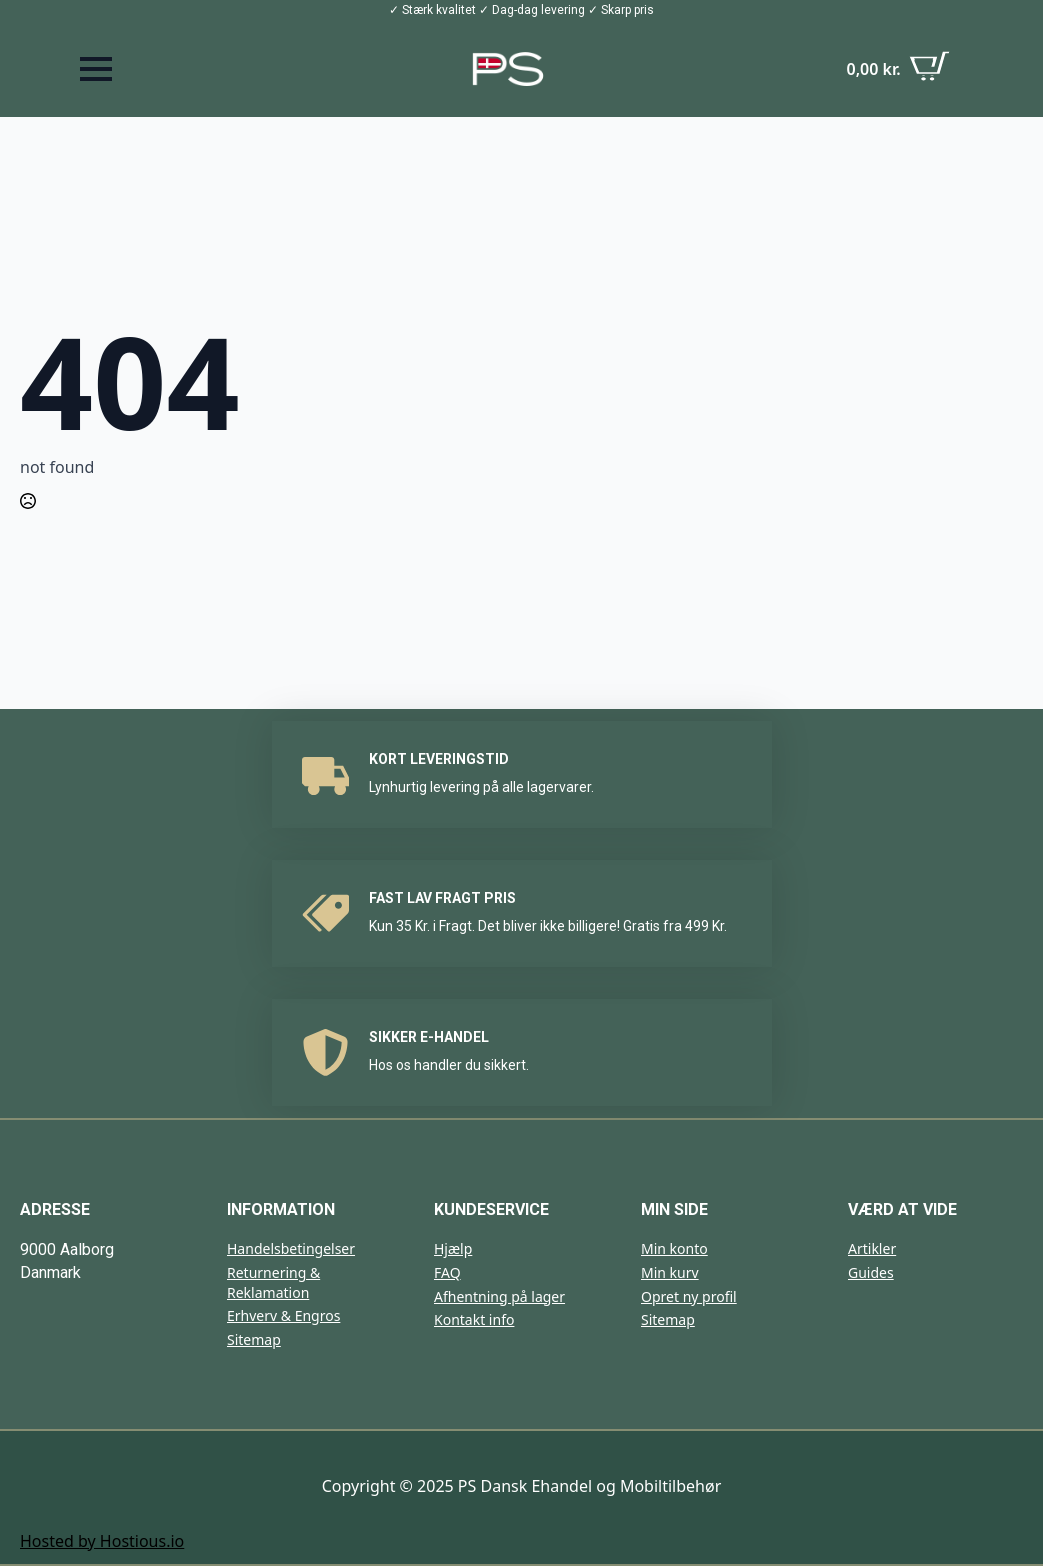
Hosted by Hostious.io (102, 1541)
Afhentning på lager (499, 1296)
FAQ (447, 1272)
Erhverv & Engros (283, 1315)
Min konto (674, 1248)
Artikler (872, 1248)
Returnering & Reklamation (273, 1282)
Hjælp (453, 1248)
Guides (871, 1272)
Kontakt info (474, 1319)
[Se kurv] (897, 68)
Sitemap (254, 1339)
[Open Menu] (96, 69)
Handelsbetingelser (291, 1248)
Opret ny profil (689, 1296)
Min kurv (670, 1272)
